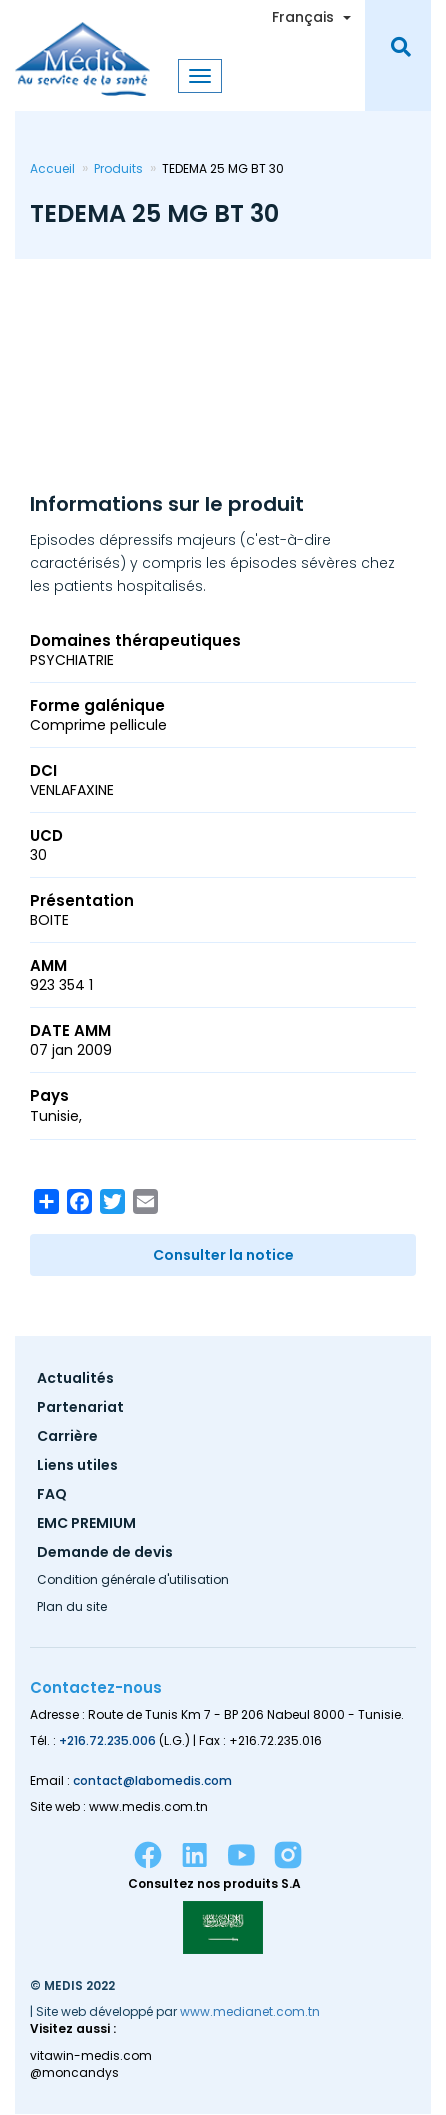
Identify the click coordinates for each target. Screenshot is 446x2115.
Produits (118, 168)
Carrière (67, 1437)
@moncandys (74, 2073)
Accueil (52, 168)
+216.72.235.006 (107, 1740)
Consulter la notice (223, 1255)
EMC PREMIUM (86, 1524)
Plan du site (72, 1608)
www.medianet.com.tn (250, 2011)
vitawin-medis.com (91, 2056)
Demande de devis (105, 1553)
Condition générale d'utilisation (133, 1581)
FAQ (52, 1495)
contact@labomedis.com (152, 1780)
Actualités (75, 1379)
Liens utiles (77, 1466)
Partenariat (80, 1408)
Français (303, 17)
